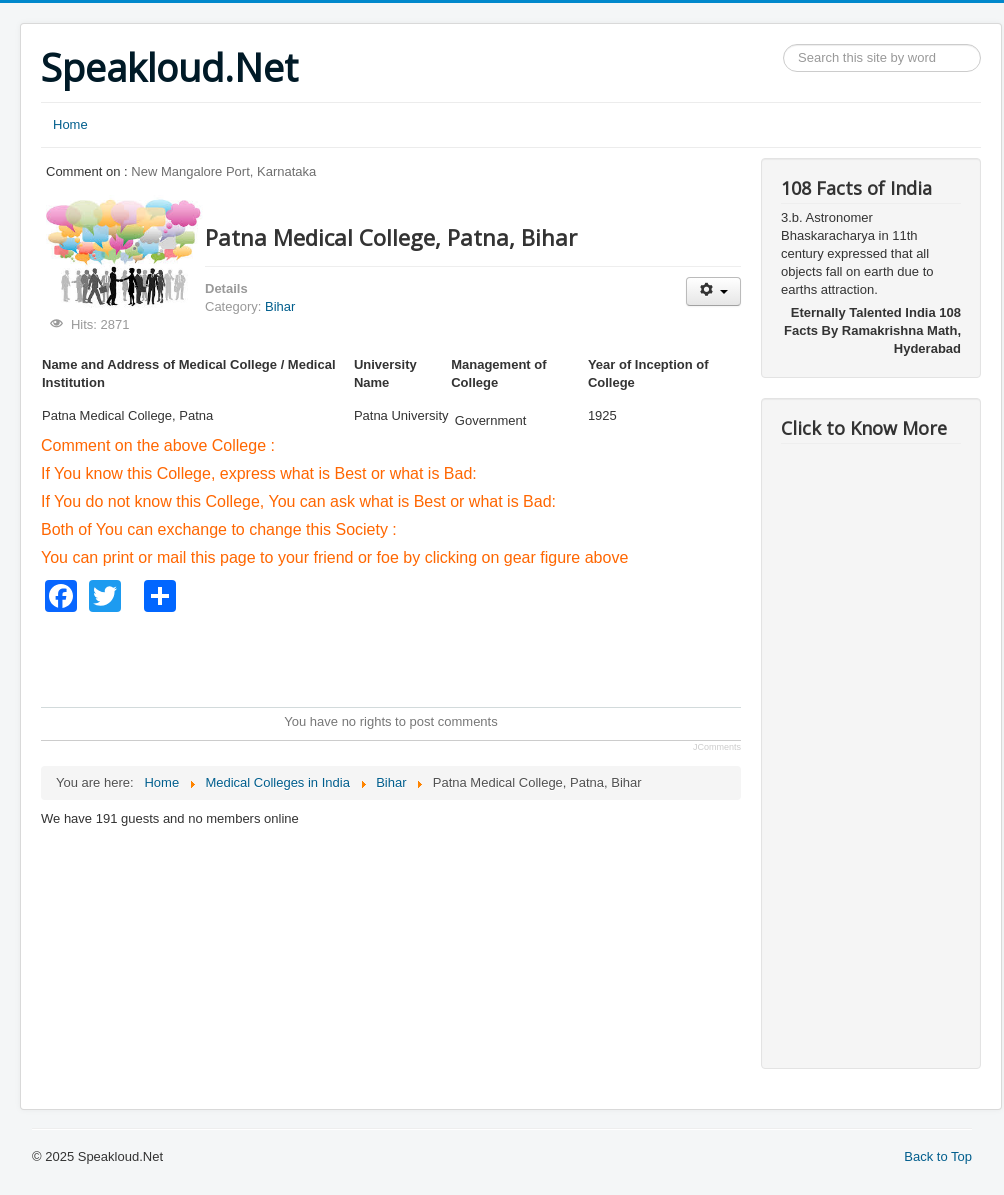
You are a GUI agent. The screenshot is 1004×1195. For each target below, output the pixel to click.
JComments (717, 747)
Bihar (280, 306)
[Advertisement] (405, 657)
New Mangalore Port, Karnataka (223, 171)
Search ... (783, 44)
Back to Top (938, 1156)
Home (70, 124)
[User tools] (713, 291)
